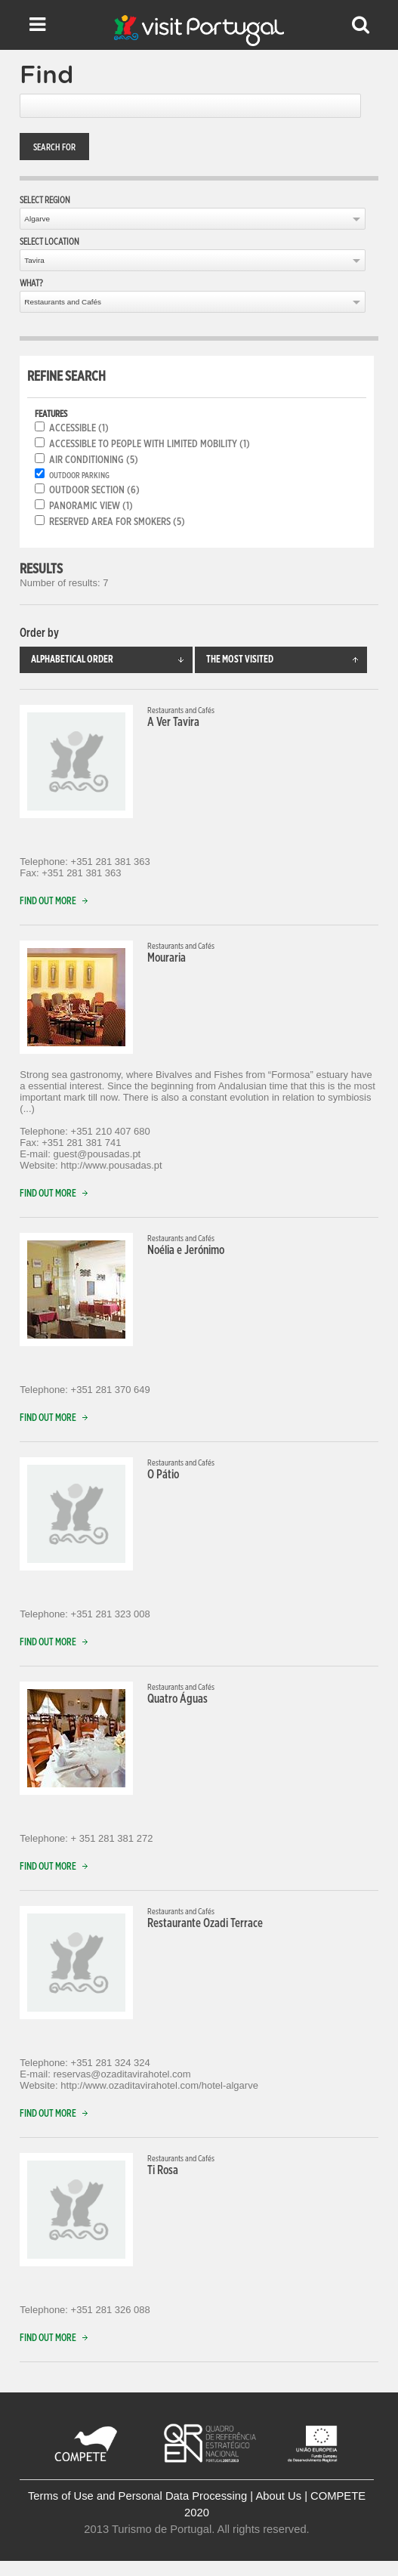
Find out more (57, 902)
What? (31, 283)
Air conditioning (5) (93, 460)
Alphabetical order (111, 660)
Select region (45, 200)
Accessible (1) (79, 428)
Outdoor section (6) (94, 490)
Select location (49, 241)
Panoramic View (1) (91, 506)
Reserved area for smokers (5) (117, 522)
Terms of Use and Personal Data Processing (137, 2496)
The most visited (286, 660)
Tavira (34, 260)
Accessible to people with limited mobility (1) (149, 444)
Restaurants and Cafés (62, 302)
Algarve (37, 219)
